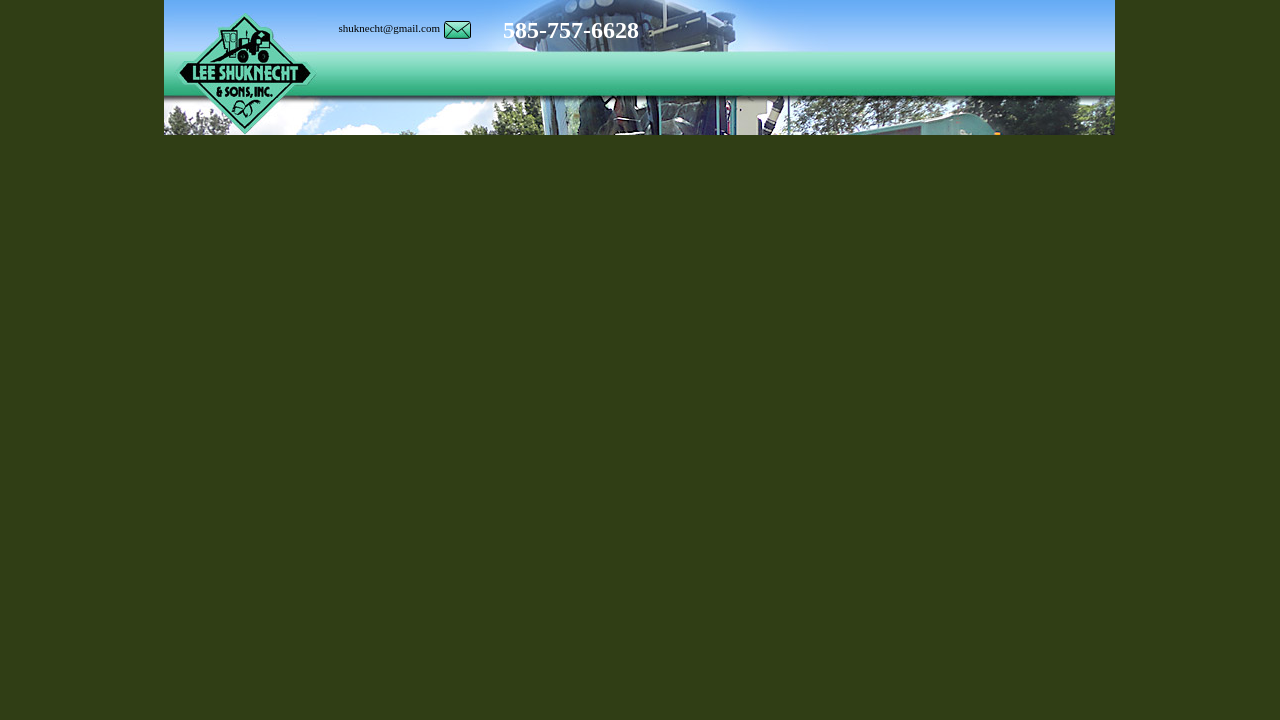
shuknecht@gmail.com (388, 28)
